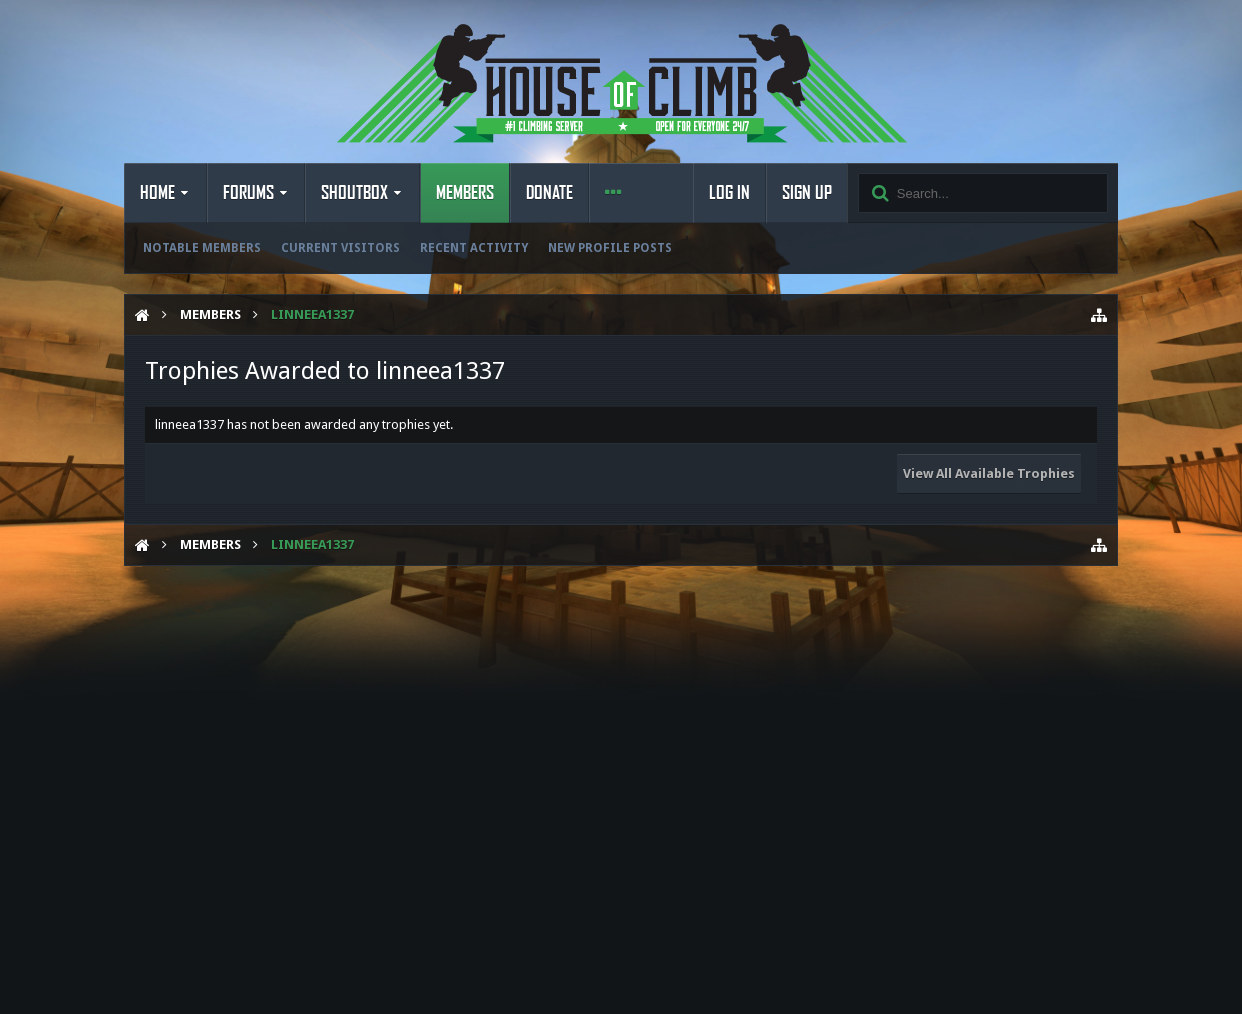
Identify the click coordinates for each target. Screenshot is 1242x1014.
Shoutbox (354, 193)
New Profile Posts (610, 248)
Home (157, 193)
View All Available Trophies (989, 473)
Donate (549, 193)
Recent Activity (474, 248)
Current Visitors (340, 248)
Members (465, 193)
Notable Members (202, 248)
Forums (248, 193)
